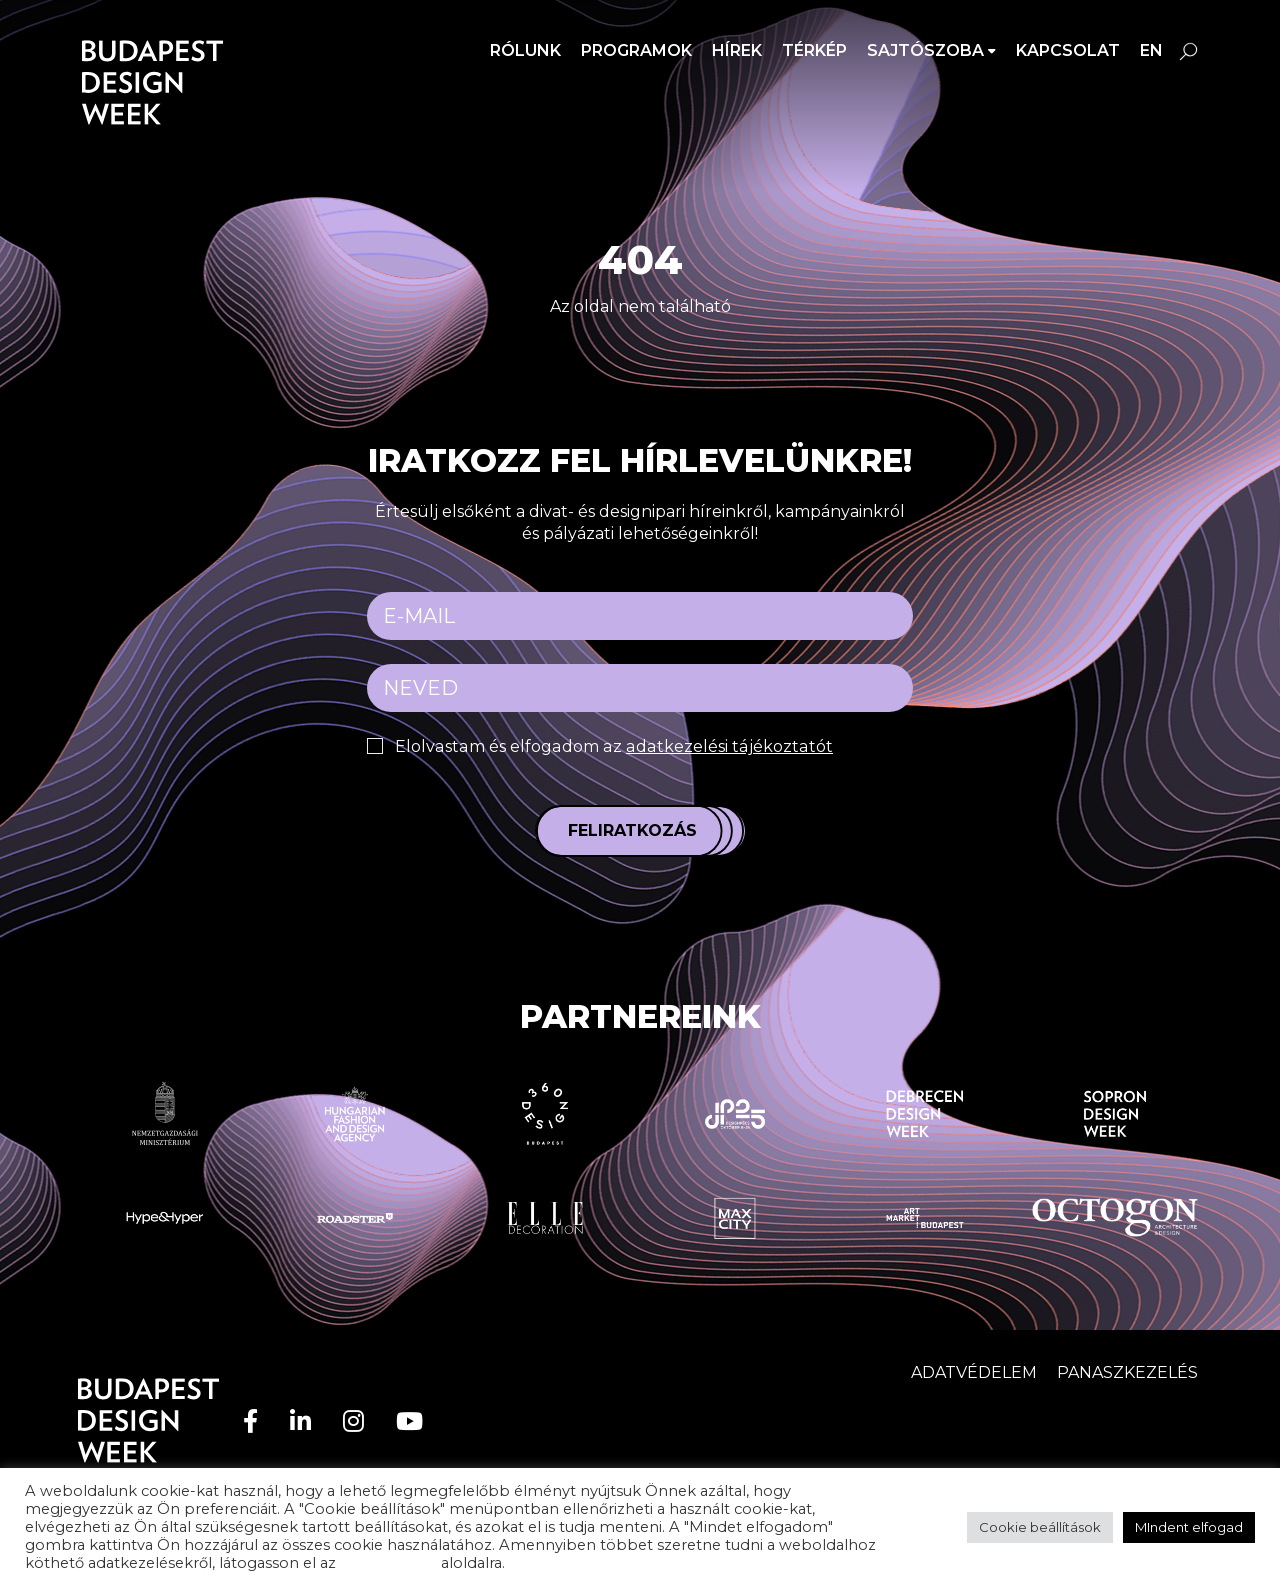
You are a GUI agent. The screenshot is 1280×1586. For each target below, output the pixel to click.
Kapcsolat (1068, 50)
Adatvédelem (974, 1372)
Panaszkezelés (1127, 1372)
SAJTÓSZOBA (925, 50)
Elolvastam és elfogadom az (610, 746)
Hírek (737, 50)
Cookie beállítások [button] (1040, 1527)
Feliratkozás (632, 830)
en (1151, 50)
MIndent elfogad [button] (1189, 1527)
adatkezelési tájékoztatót (723, 746)
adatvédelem (388, 1563)
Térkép (814, 50)
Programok (636, 50)
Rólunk (525, 50)
